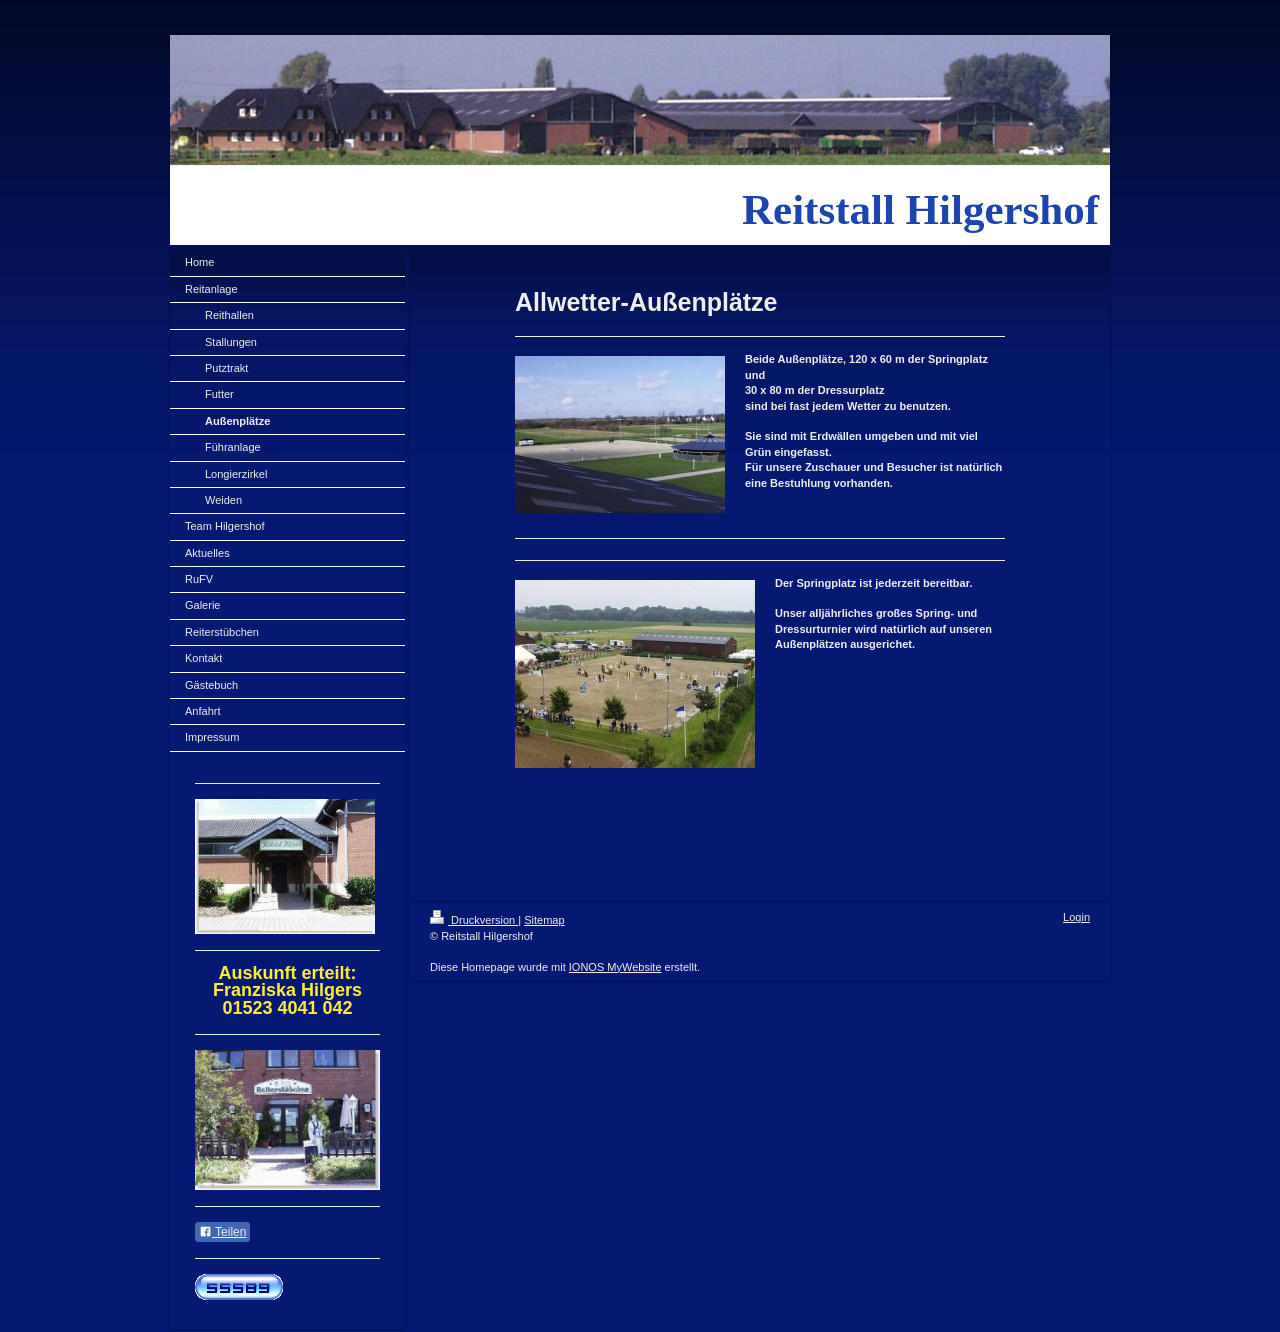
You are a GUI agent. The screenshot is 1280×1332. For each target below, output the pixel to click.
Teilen (222, 1232)
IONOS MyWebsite (615, 967)
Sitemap (544, 920)
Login (1076, 917)
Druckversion (474, 920)
